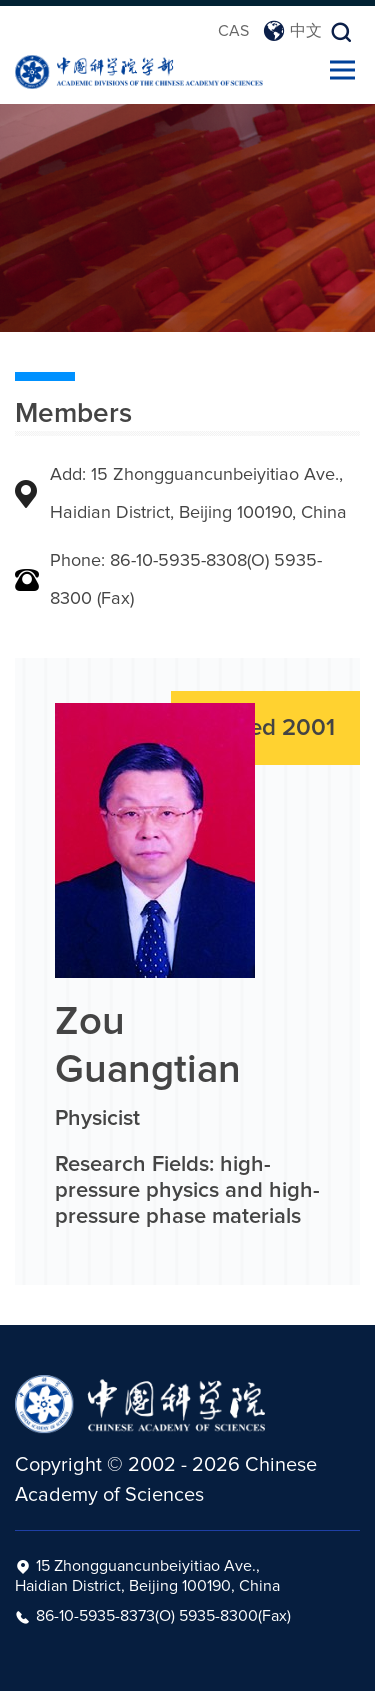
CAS (233, 31)
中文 (292, 31)
